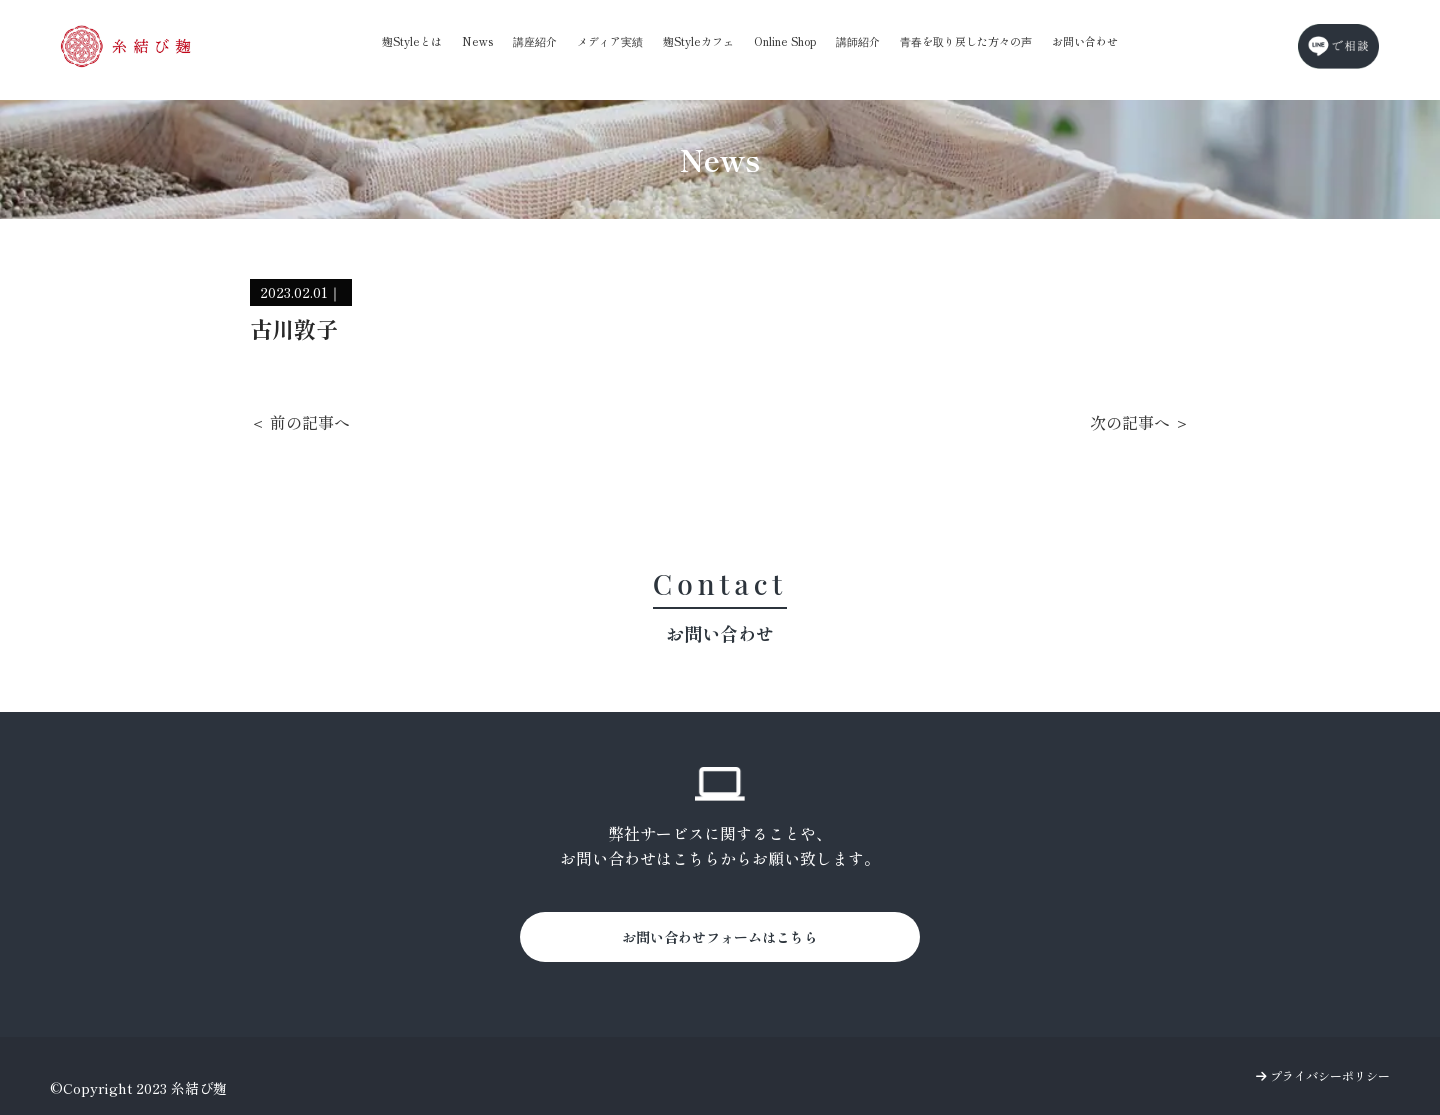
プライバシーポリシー (1323, 1075)
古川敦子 (294, 328)
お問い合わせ (1085, 41)
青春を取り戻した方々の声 (966, 41)
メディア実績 (610, 41)
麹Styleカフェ (698, 41)
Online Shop (785, 41)
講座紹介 (535, 41)
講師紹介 (858, 41)
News (477, 41)
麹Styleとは (412, 41)
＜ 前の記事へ (300, 422)
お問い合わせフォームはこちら (720, 937)
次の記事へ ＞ (1140, 422)
